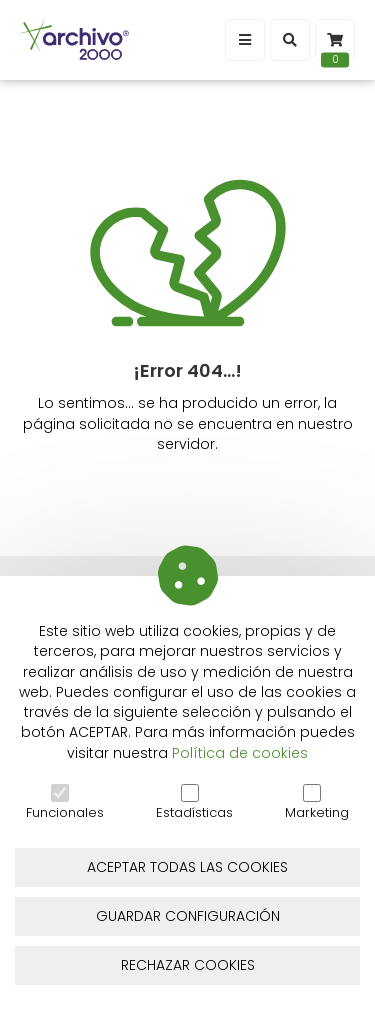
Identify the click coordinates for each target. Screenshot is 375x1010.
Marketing (317, 803)
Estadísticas (194, 803)
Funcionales (65, 803)
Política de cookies (240, 753)
